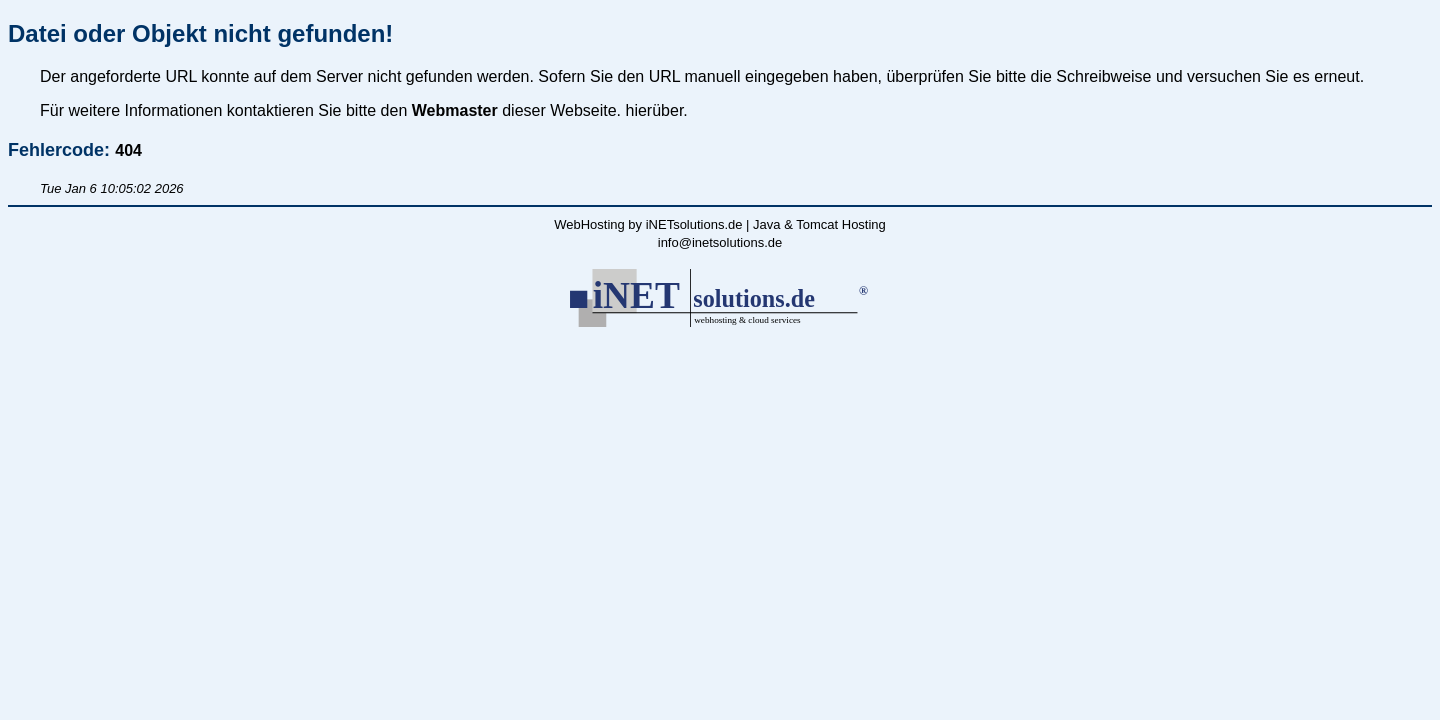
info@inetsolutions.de (720, 242)
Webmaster (455, 110)
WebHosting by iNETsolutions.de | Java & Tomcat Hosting (720, 224)
